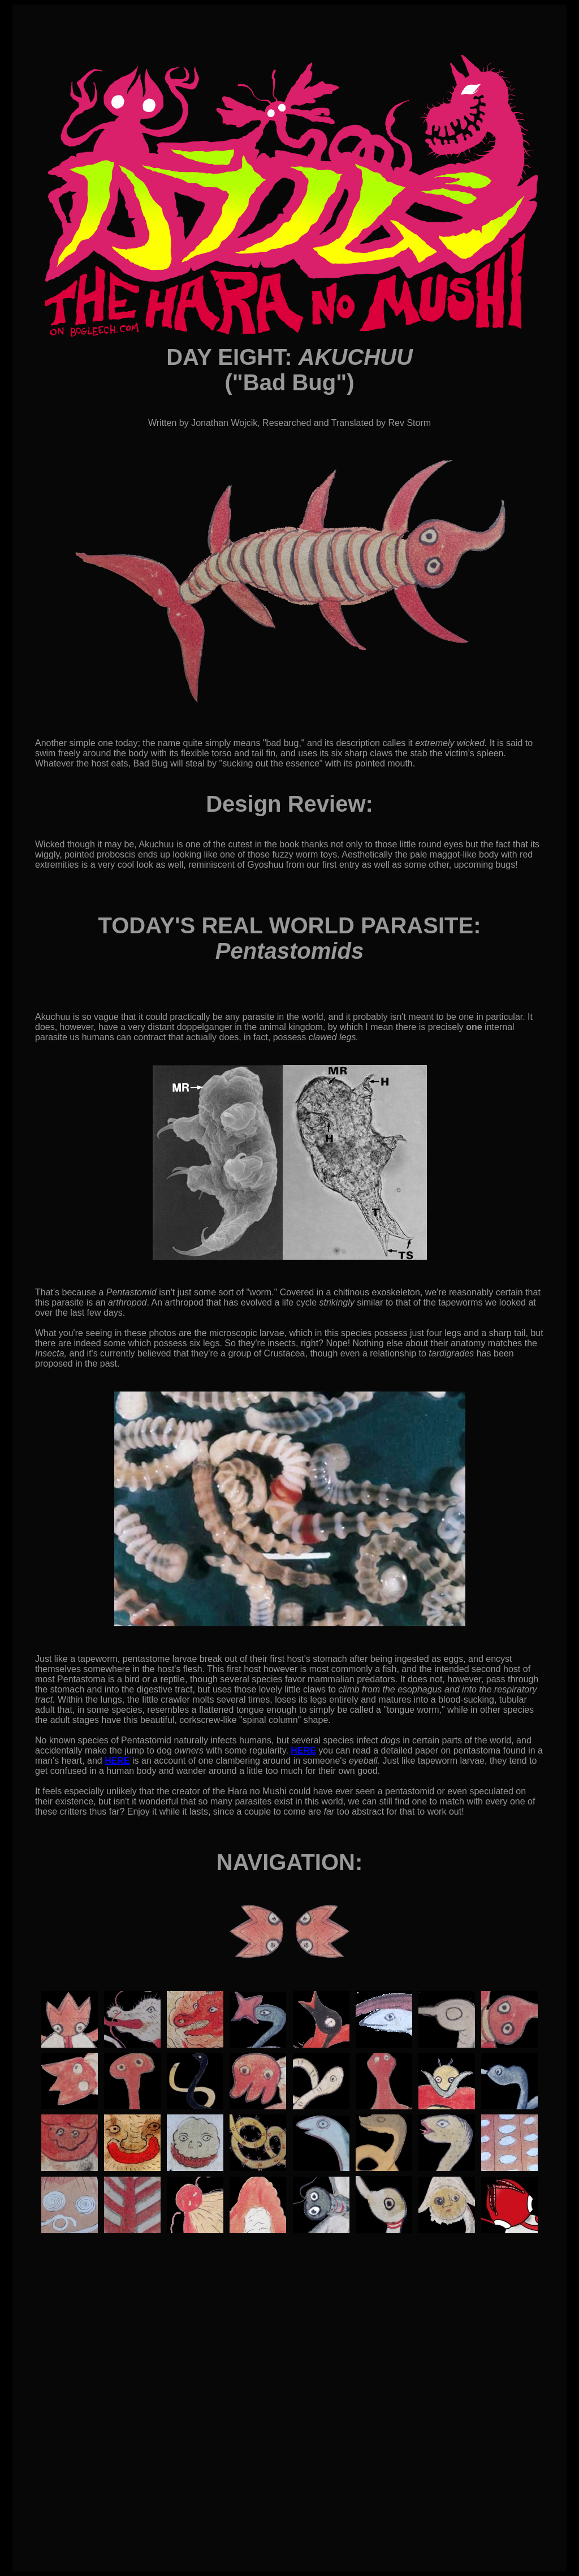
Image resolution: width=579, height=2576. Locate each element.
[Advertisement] (289, 2447)
